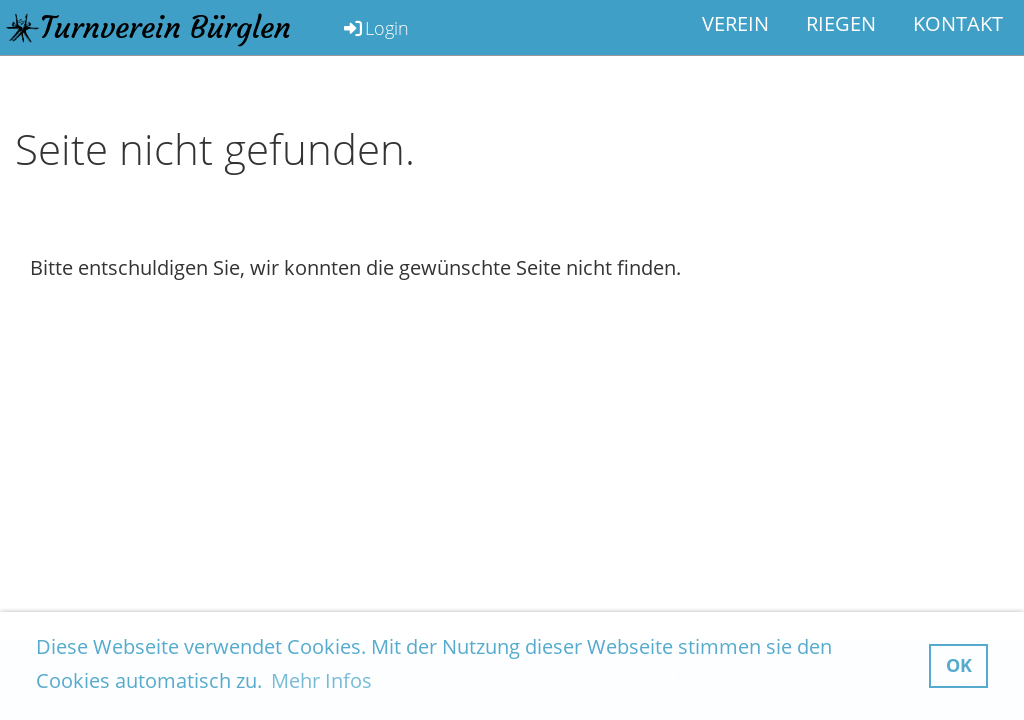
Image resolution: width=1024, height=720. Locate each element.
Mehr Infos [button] (321, 680)
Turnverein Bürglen (165, 27)
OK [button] (959, 665)
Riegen (841, 23)
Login (375, 28)
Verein (735, 23)
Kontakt (958, 23)
